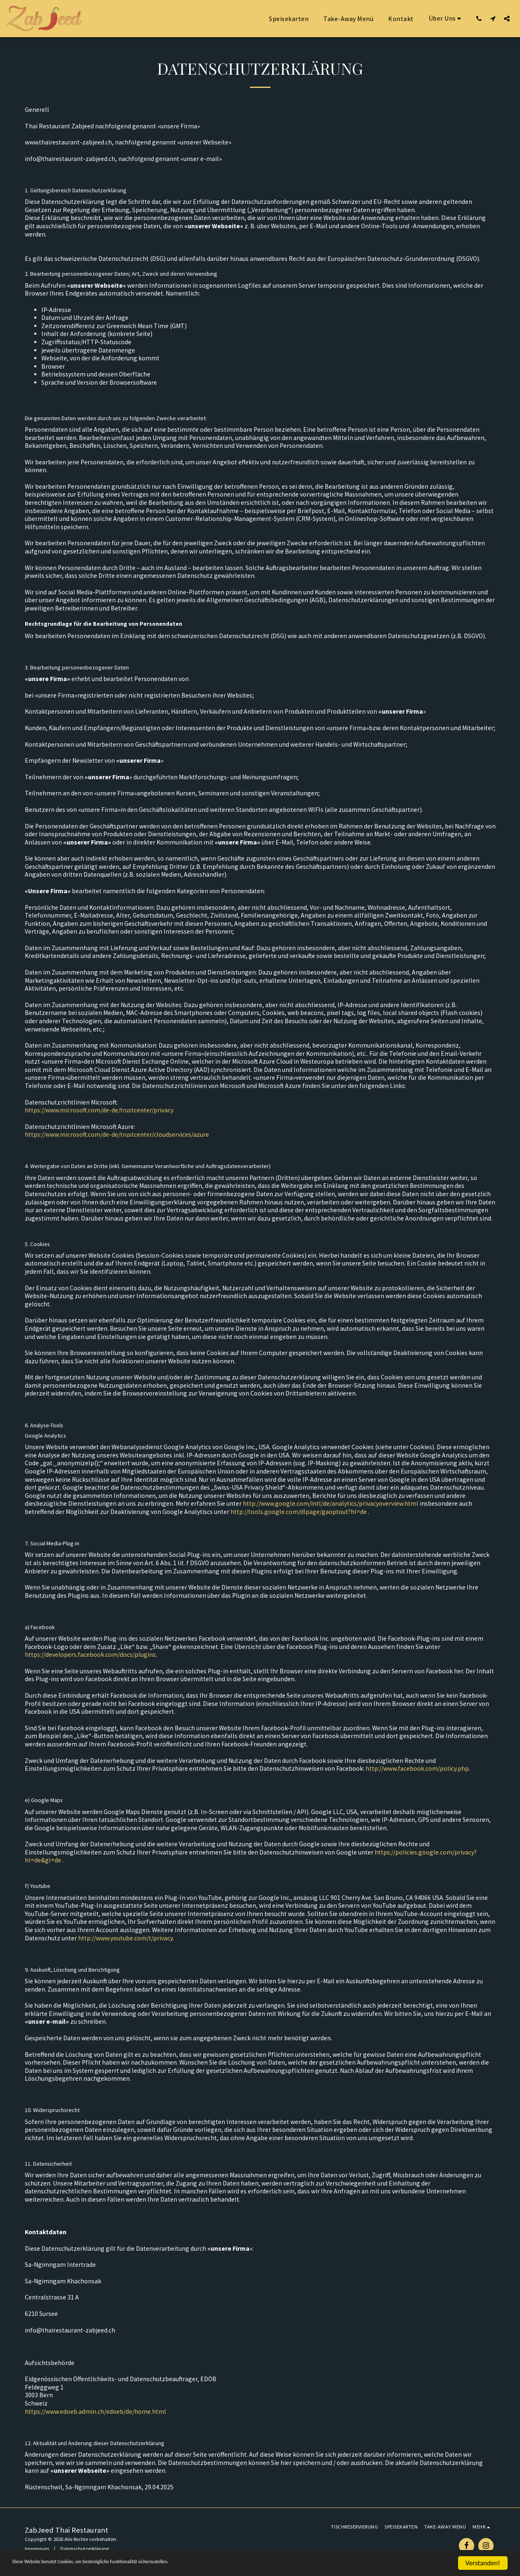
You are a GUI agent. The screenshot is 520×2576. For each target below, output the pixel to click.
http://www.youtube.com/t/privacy (125, 1938)
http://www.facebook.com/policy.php (417, 1768)
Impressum (37, 2548)
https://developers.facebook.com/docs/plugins (90, 1654)
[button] (446, 18)
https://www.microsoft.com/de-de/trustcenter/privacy (99, 1110)
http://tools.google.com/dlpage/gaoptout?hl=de (298, 1512)
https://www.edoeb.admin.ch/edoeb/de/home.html (95, 2411)
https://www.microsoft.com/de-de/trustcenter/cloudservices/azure (117, 1134)
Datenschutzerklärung (84, 2548)
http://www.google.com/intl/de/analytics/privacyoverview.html (330, 1503)
